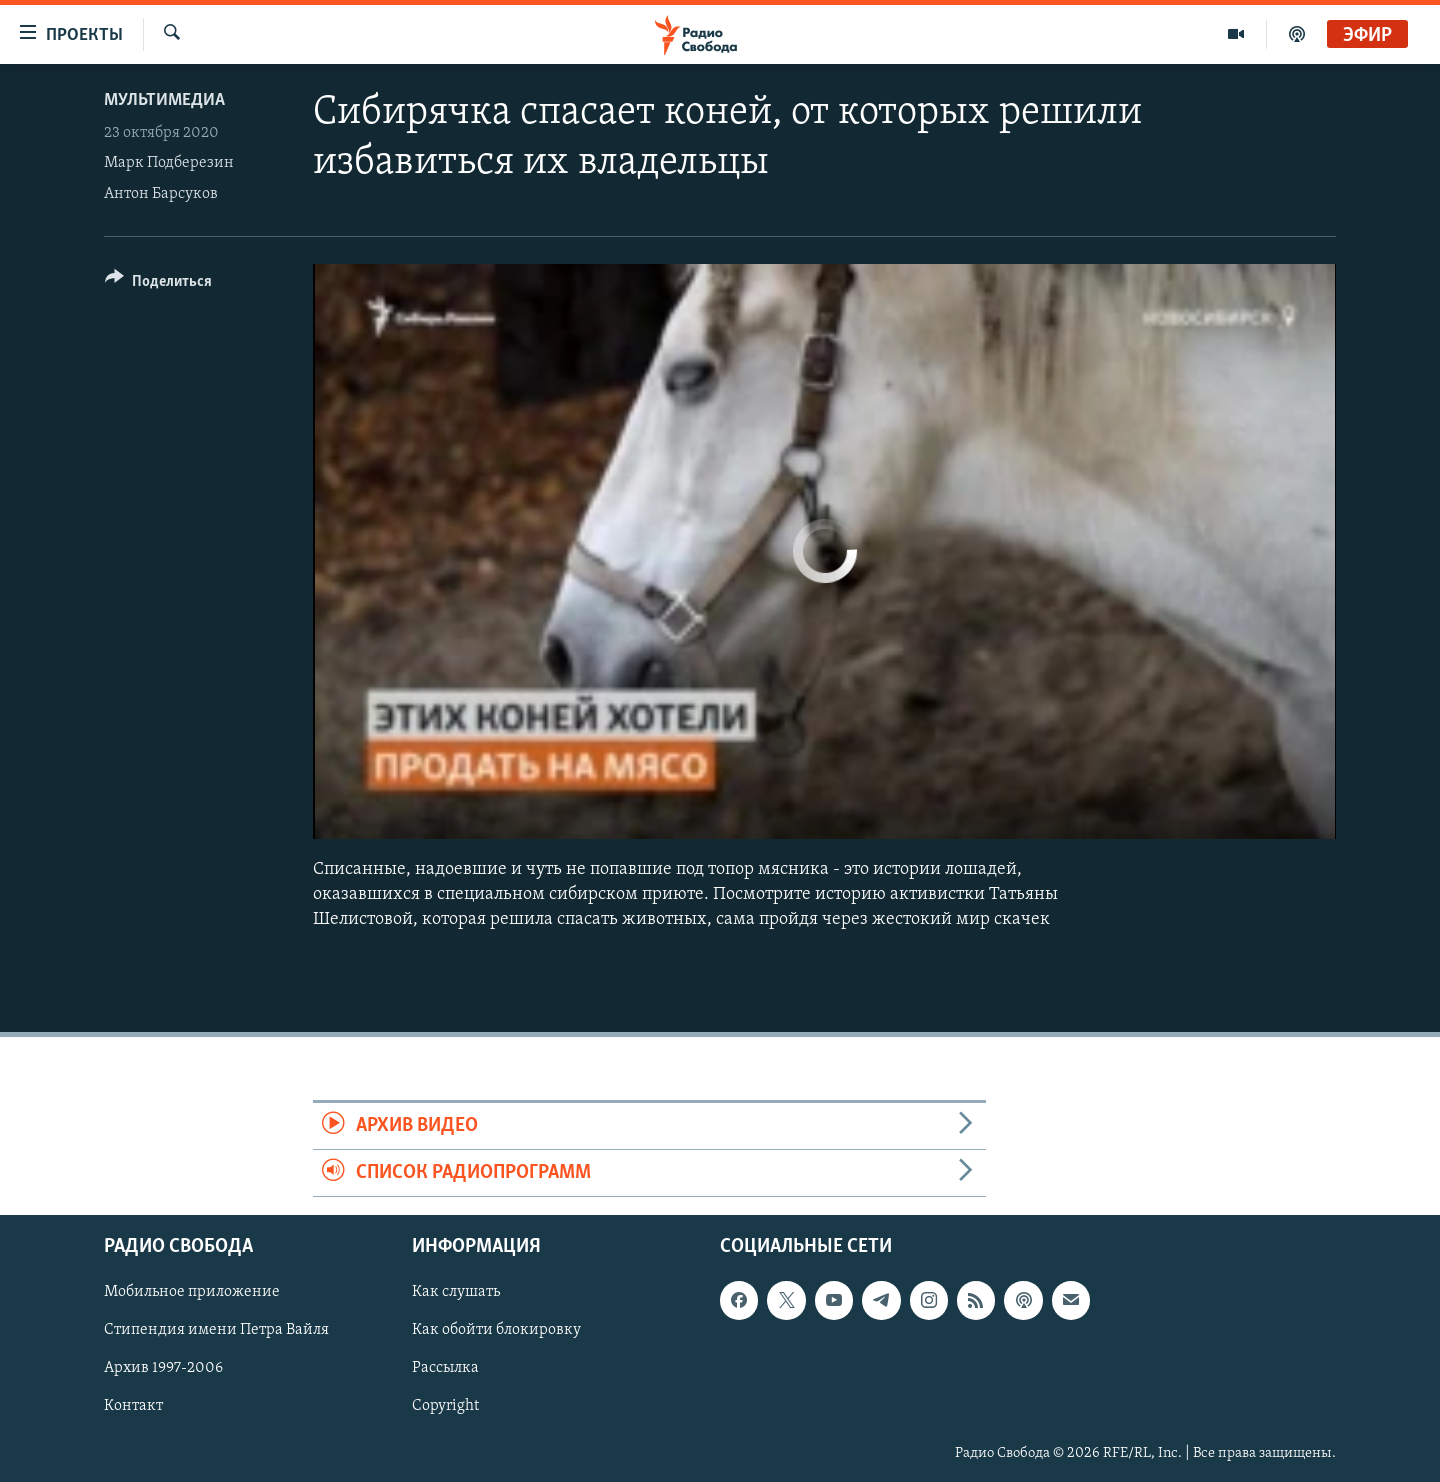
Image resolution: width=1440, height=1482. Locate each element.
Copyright (445, 1407)
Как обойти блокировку (496, 1331)
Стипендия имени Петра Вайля (216, 1331)
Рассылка (445, 1369)
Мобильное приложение (192, 1293)
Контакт (133, 1407)
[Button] (158, 284)
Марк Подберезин (169, 163)
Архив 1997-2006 (163, 1369)
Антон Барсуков (161, 194)
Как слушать (456, 1293)
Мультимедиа (164, 100)
